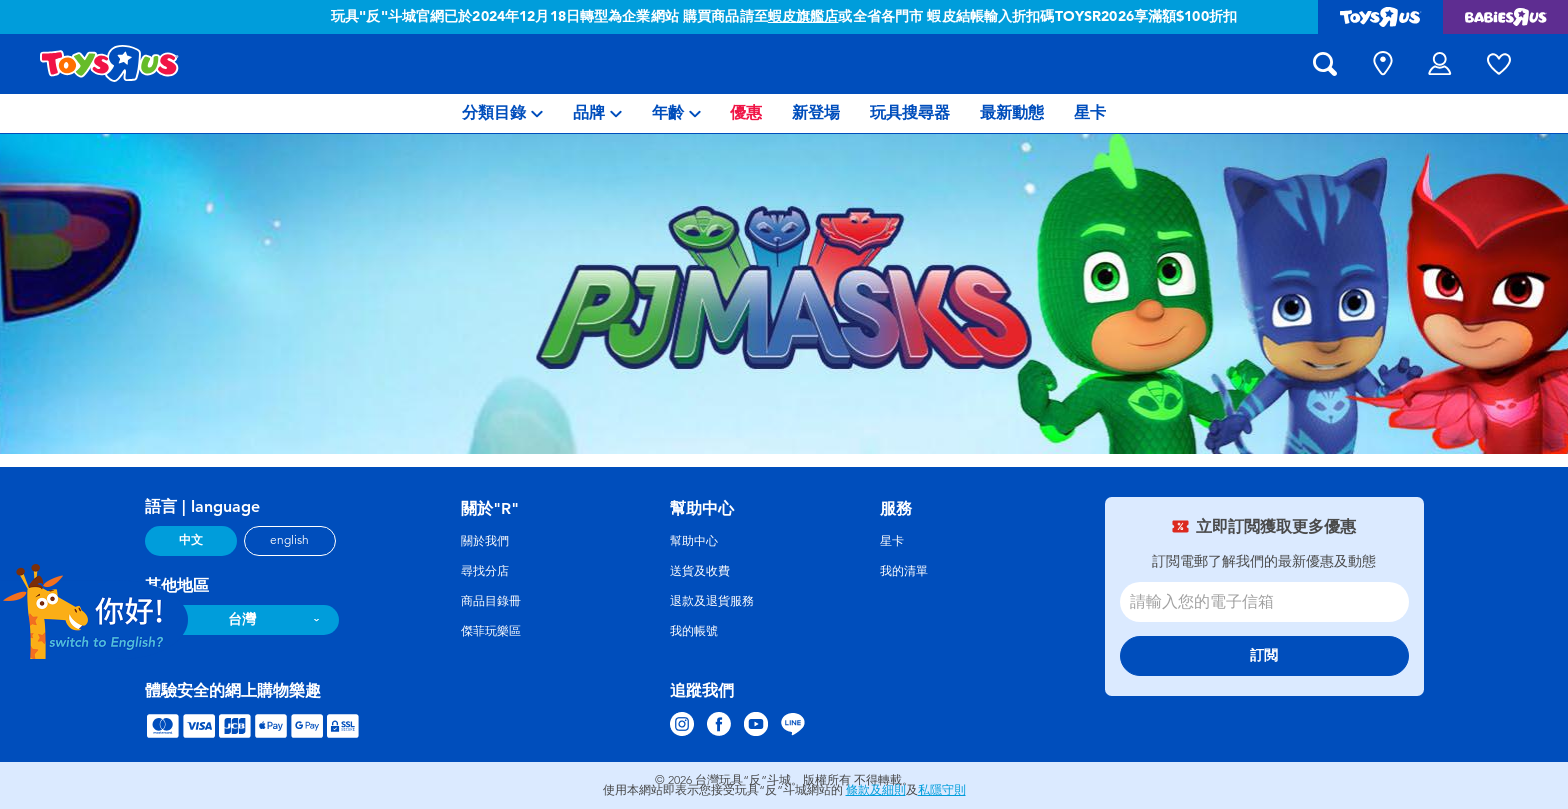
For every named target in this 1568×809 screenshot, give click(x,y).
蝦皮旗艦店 (803, 16)
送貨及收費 (700, 571)
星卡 (892, 541)
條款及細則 (876, 790)
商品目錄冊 (491, 601)
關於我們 (485, 541)
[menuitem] (502, 113)
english (289, 540)
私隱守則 (942, 790)
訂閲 (1264, 655)
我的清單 (904, 571)
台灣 (242, 619)
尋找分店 (485, 571)
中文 (191, 540)
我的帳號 (694, 631)
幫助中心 (694, 541)
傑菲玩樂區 (491, 631)
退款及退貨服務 (712, 601)
